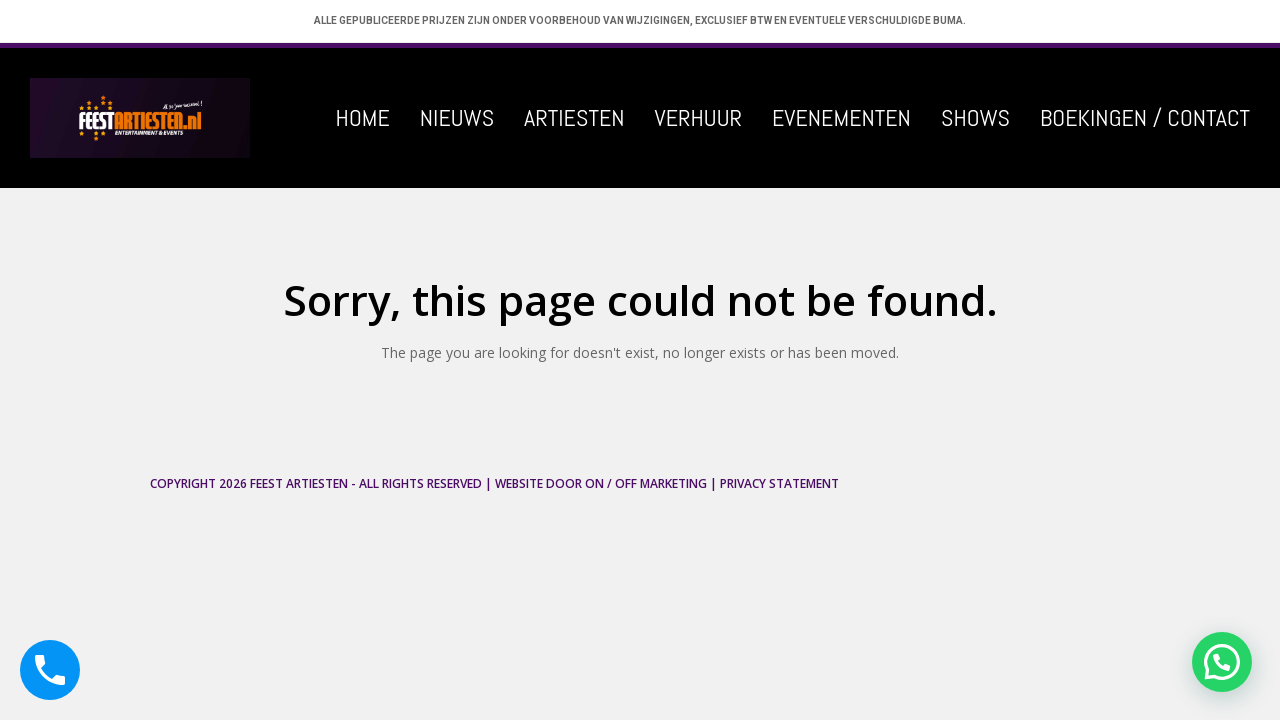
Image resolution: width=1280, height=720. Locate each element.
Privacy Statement (779, 483)
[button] (1222, 662)
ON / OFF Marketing (646, 483)
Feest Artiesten (299, 483)
